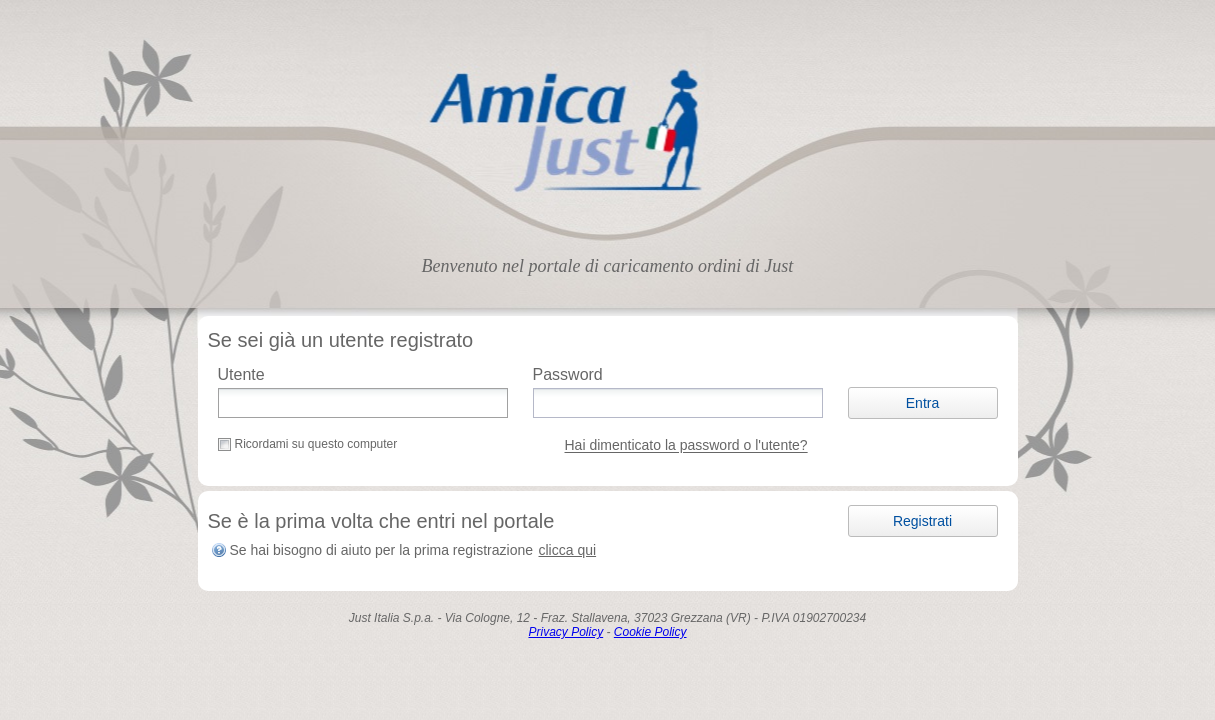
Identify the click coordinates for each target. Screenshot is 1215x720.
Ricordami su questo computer (316, 444)
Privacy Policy (565, 632)
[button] (923, 403)
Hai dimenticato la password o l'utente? (686, 446)
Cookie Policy (650, 632)
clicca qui (568, 550)
